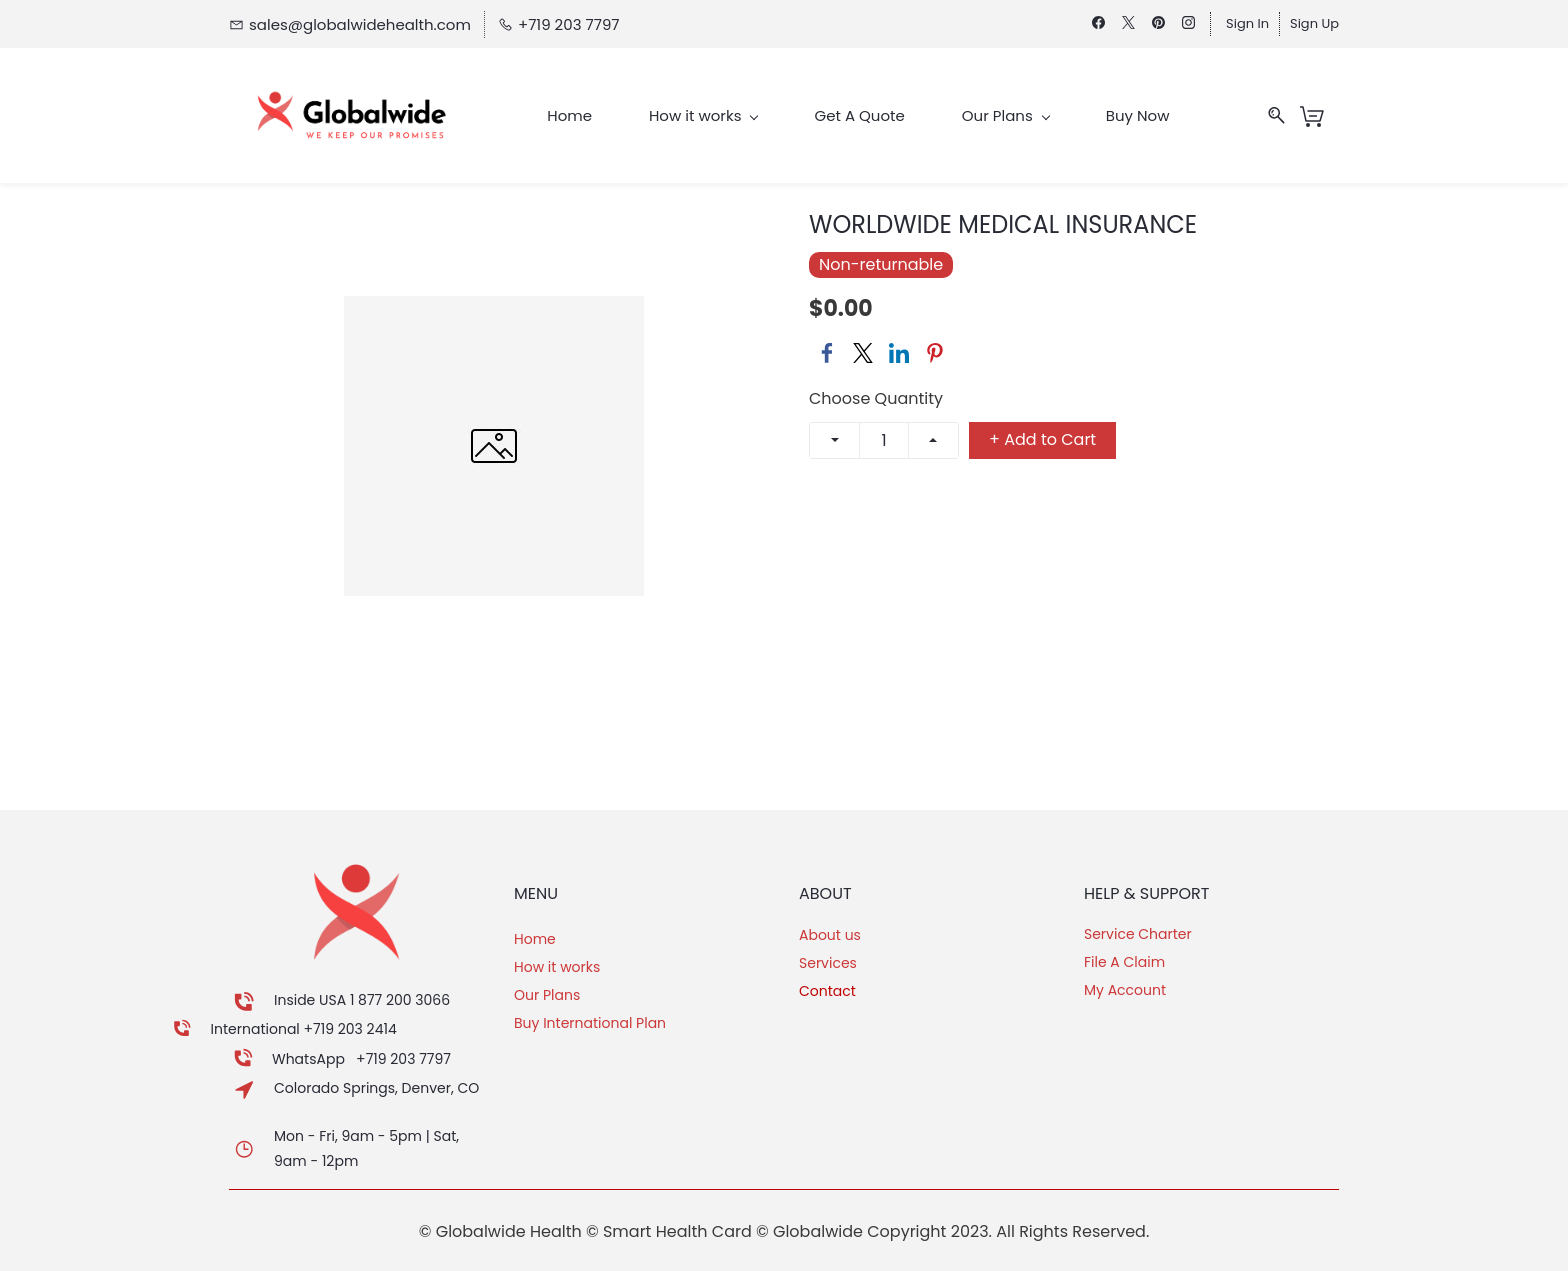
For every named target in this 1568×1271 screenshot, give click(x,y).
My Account (1125, 990)
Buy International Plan (590, 1023)
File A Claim (1124, 962)
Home (535, 939)
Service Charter (1138, 934)
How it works (557, 967)
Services (828, 963)
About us (830, 935)
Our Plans (547, 995)
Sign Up (1314, 23)
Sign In (1247, 23)
